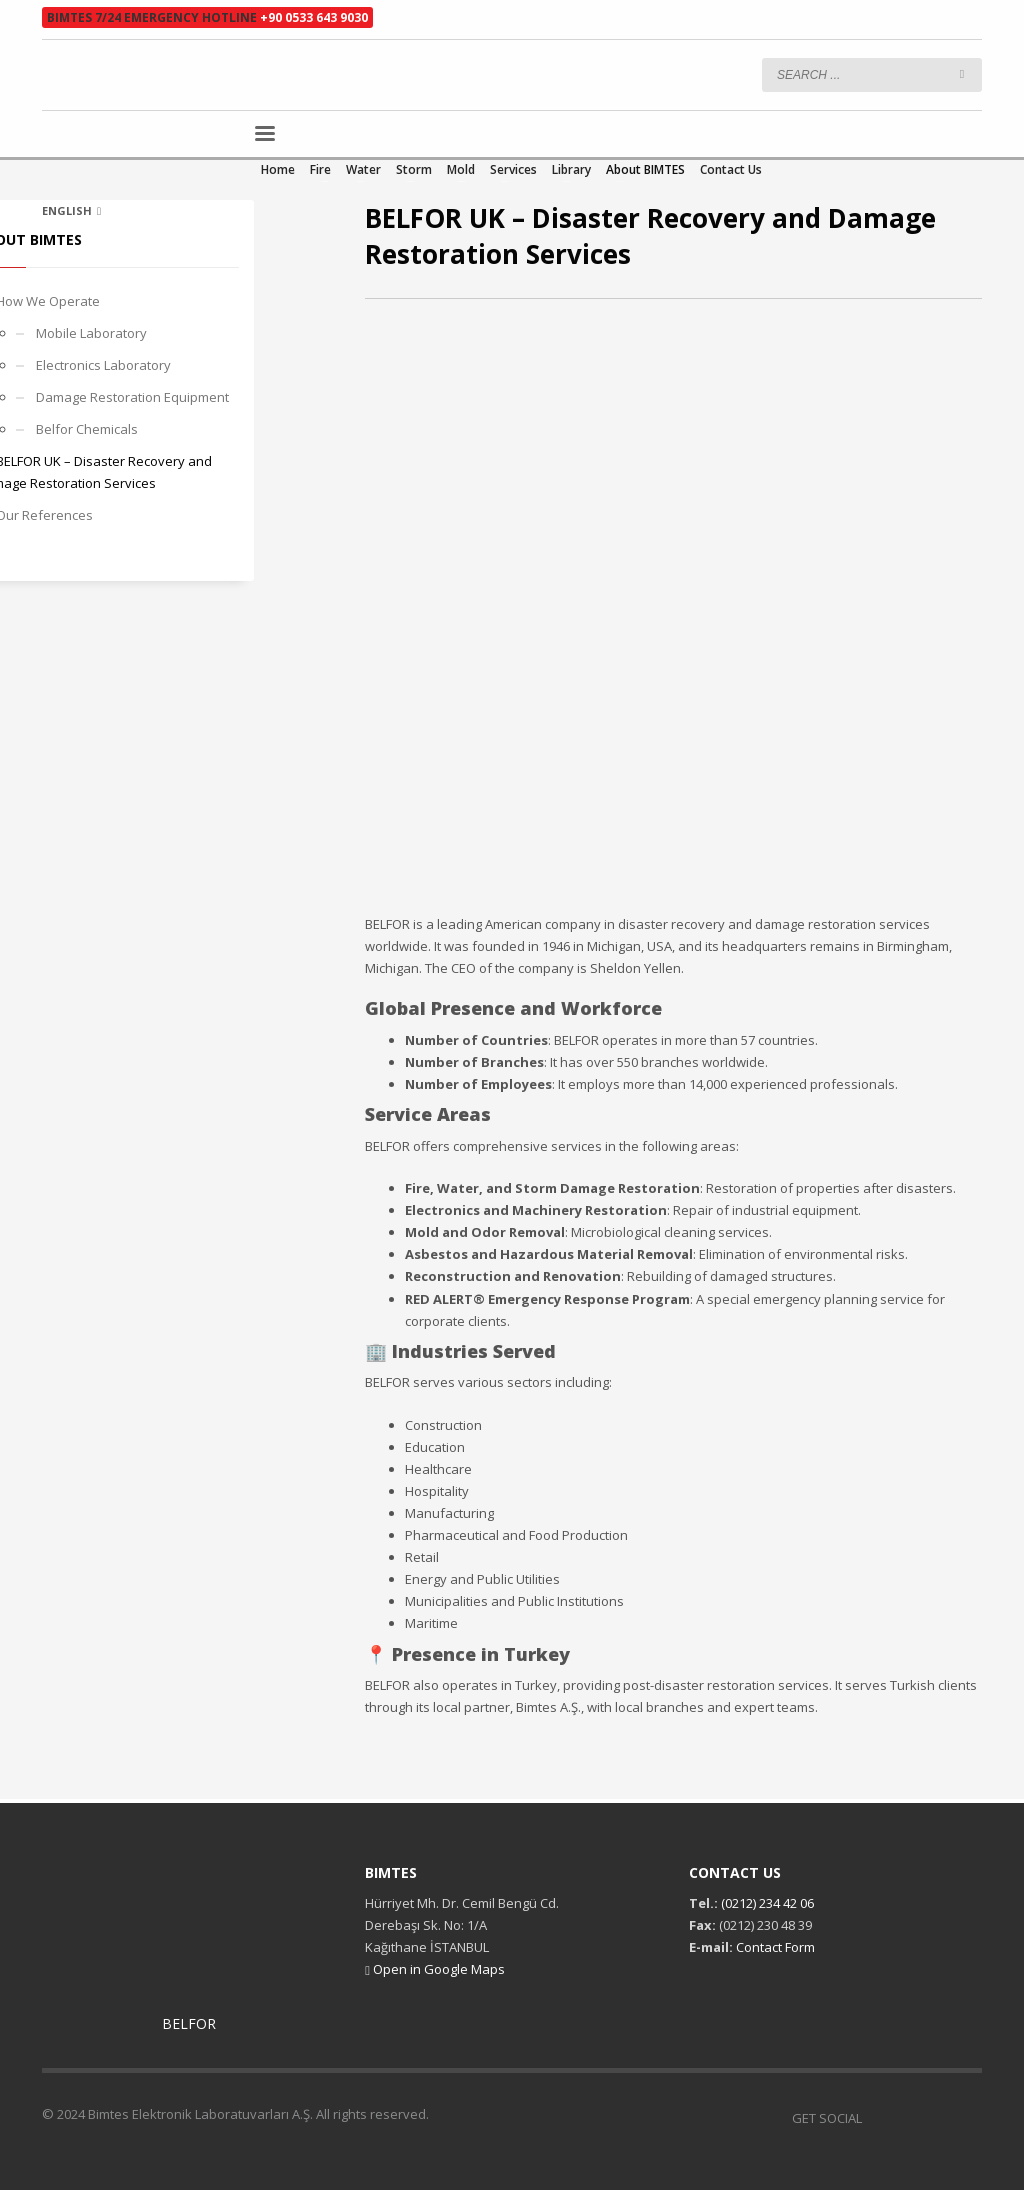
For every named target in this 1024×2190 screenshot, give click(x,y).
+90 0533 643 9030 (314, 17)
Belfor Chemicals (87, 429)
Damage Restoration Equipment (132, 397)
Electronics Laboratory (103, 365)
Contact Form (775, 1947)
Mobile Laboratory (91, 333)
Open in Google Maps (435, 1969)
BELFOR (189, 2023)
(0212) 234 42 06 (766, 1903)
